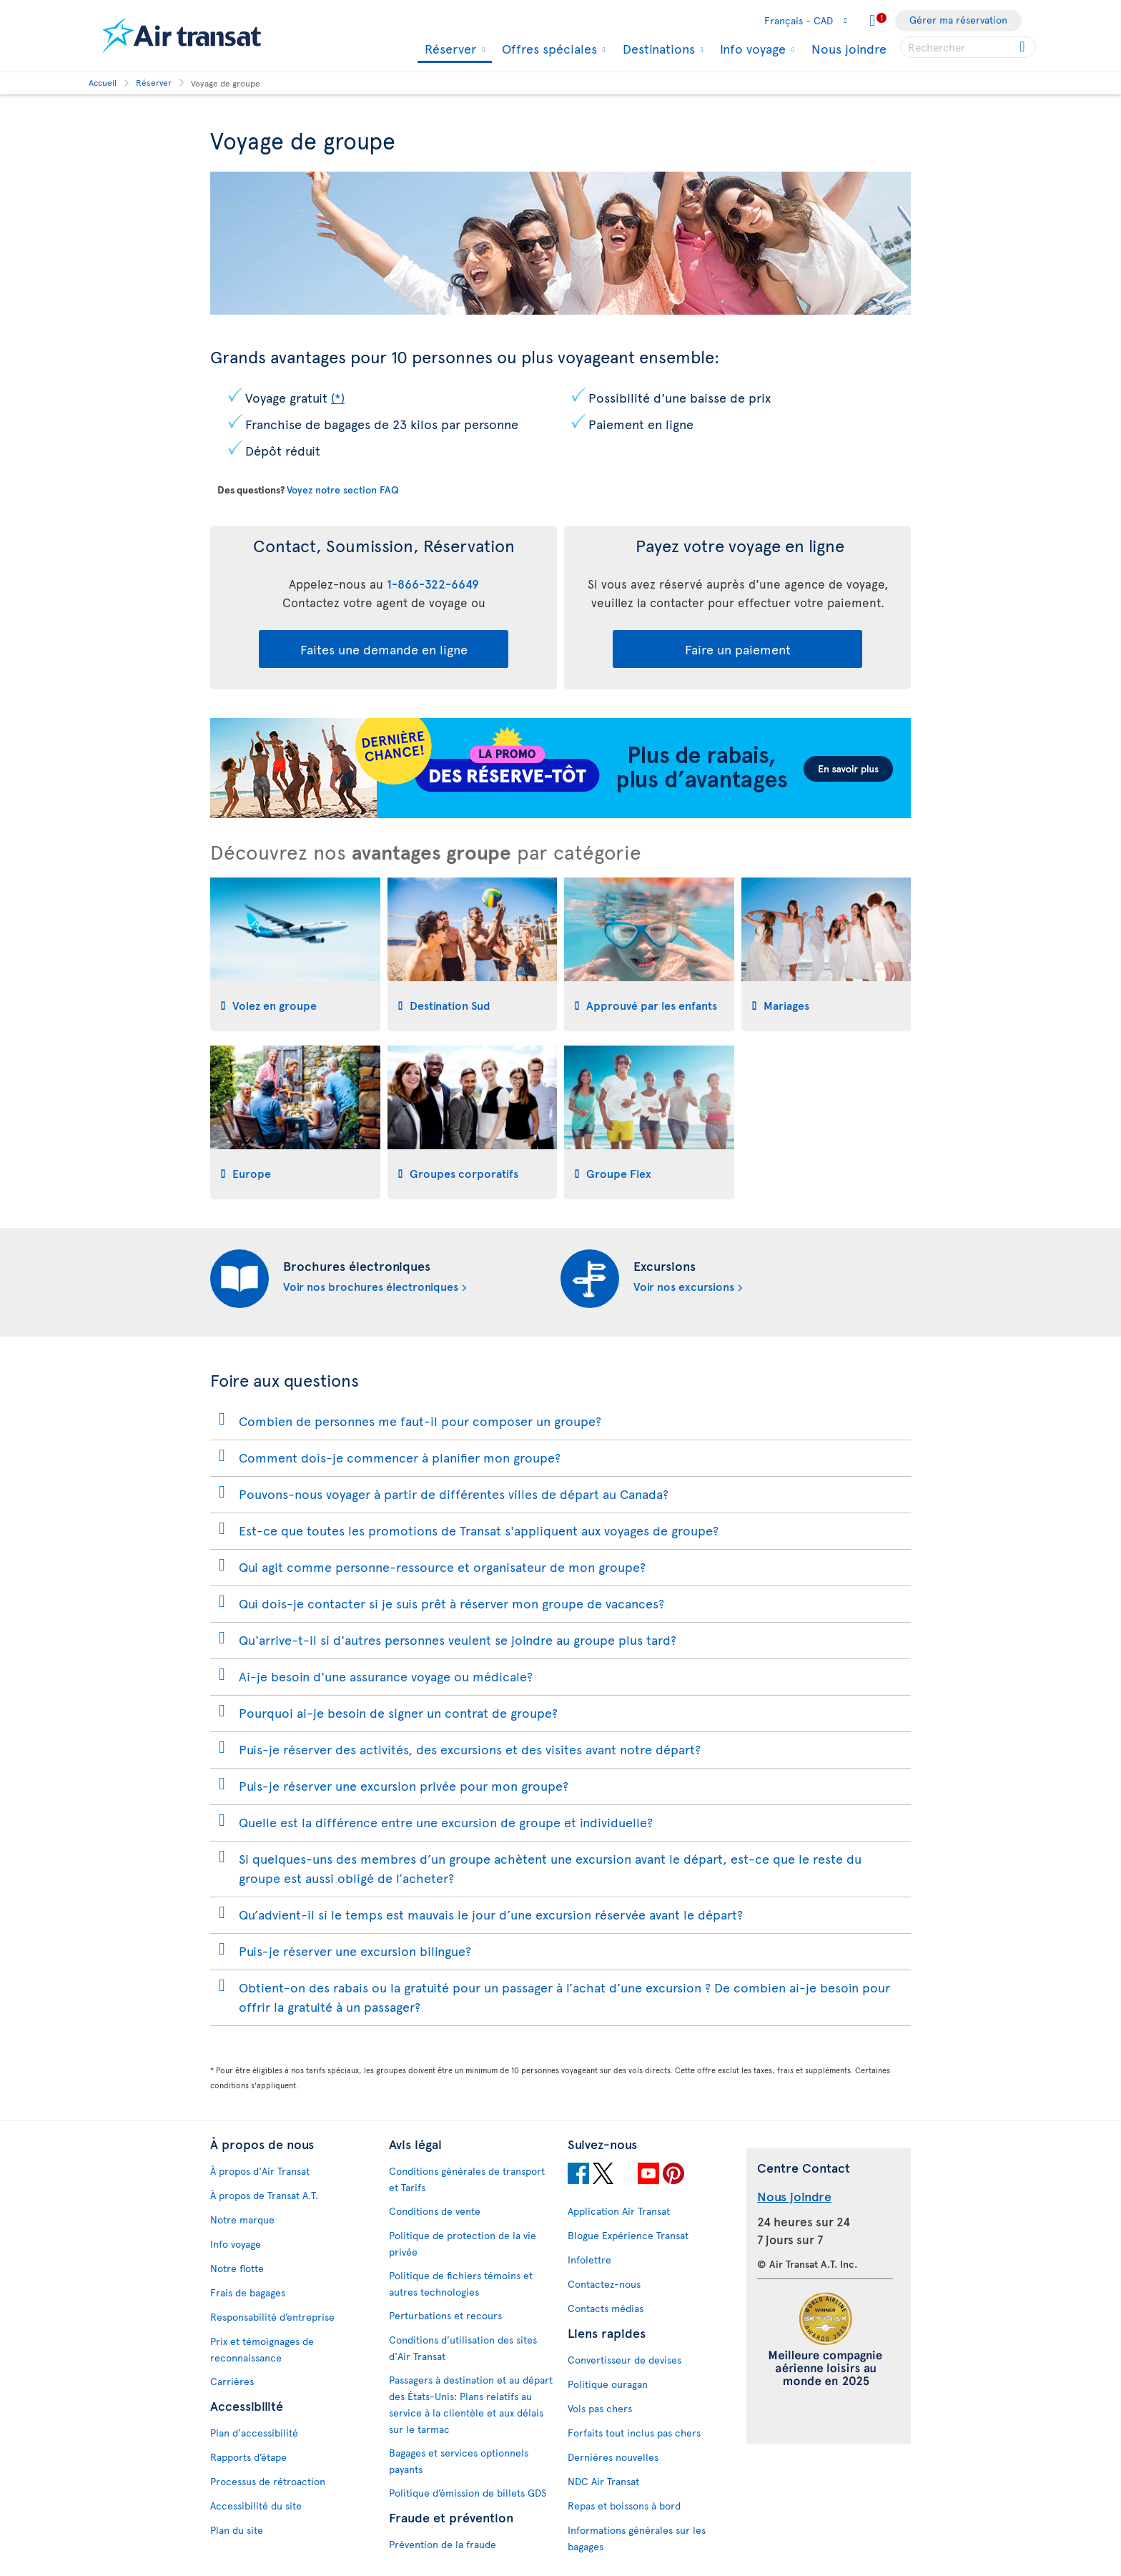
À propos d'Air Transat (260, 2171)
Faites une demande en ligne (384, 649)
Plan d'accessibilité (254, 2432)
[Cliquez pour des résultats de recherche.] (1023, 47)
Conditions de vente (434, 2211)
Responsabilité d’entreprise (272, 2317)
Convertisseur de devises (624, 2359)
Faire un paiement (738, 649)
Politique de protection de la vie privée (462, 2243)
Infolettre (589, 2259)
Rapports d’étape (248, 2457)
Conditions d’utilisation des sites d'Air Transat (463, 2348)
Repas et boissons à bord (624, 2505)
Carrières (232, 2381)
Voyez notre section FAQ (342, 489)
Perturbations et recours (445, 2315)
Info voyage (751, 48)
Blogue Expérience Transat (628, 2235)
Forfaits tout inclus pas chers (634, 2432)
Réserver (449, 49)
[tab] (295, 954)
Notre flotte (237, 2268)
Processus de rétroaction (267, 2481)
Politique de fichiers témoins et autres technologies (461, 2283)
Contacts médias (605, 2308)
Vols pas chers (600, 2408)
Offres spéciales (548, 48)
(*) (338, 397)
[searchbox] (968, 47)
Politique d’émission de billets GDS (467, 2492)
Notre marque (242, 2219)
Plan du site (236, 2530)
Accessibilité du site (256, 2505)
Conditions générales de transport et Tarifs (467, 2179)
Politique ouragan (608, 2384)
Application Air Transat (619, 2211)
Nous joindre (849, 48)
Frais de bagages (247, 2292)
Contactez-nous (604, 2284)
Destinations (657, 48)
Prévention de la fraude (442, 2544)
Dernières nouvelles (613, 2457)
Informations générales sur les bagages (637, 2538)
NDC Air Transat (603, 2481)
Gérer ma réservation (958, 19)
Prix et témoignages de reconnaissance (262, 2349)
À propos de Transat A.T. (264, 2195)
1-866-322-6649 (433, 583)
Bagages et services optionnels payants (458, 2461)
